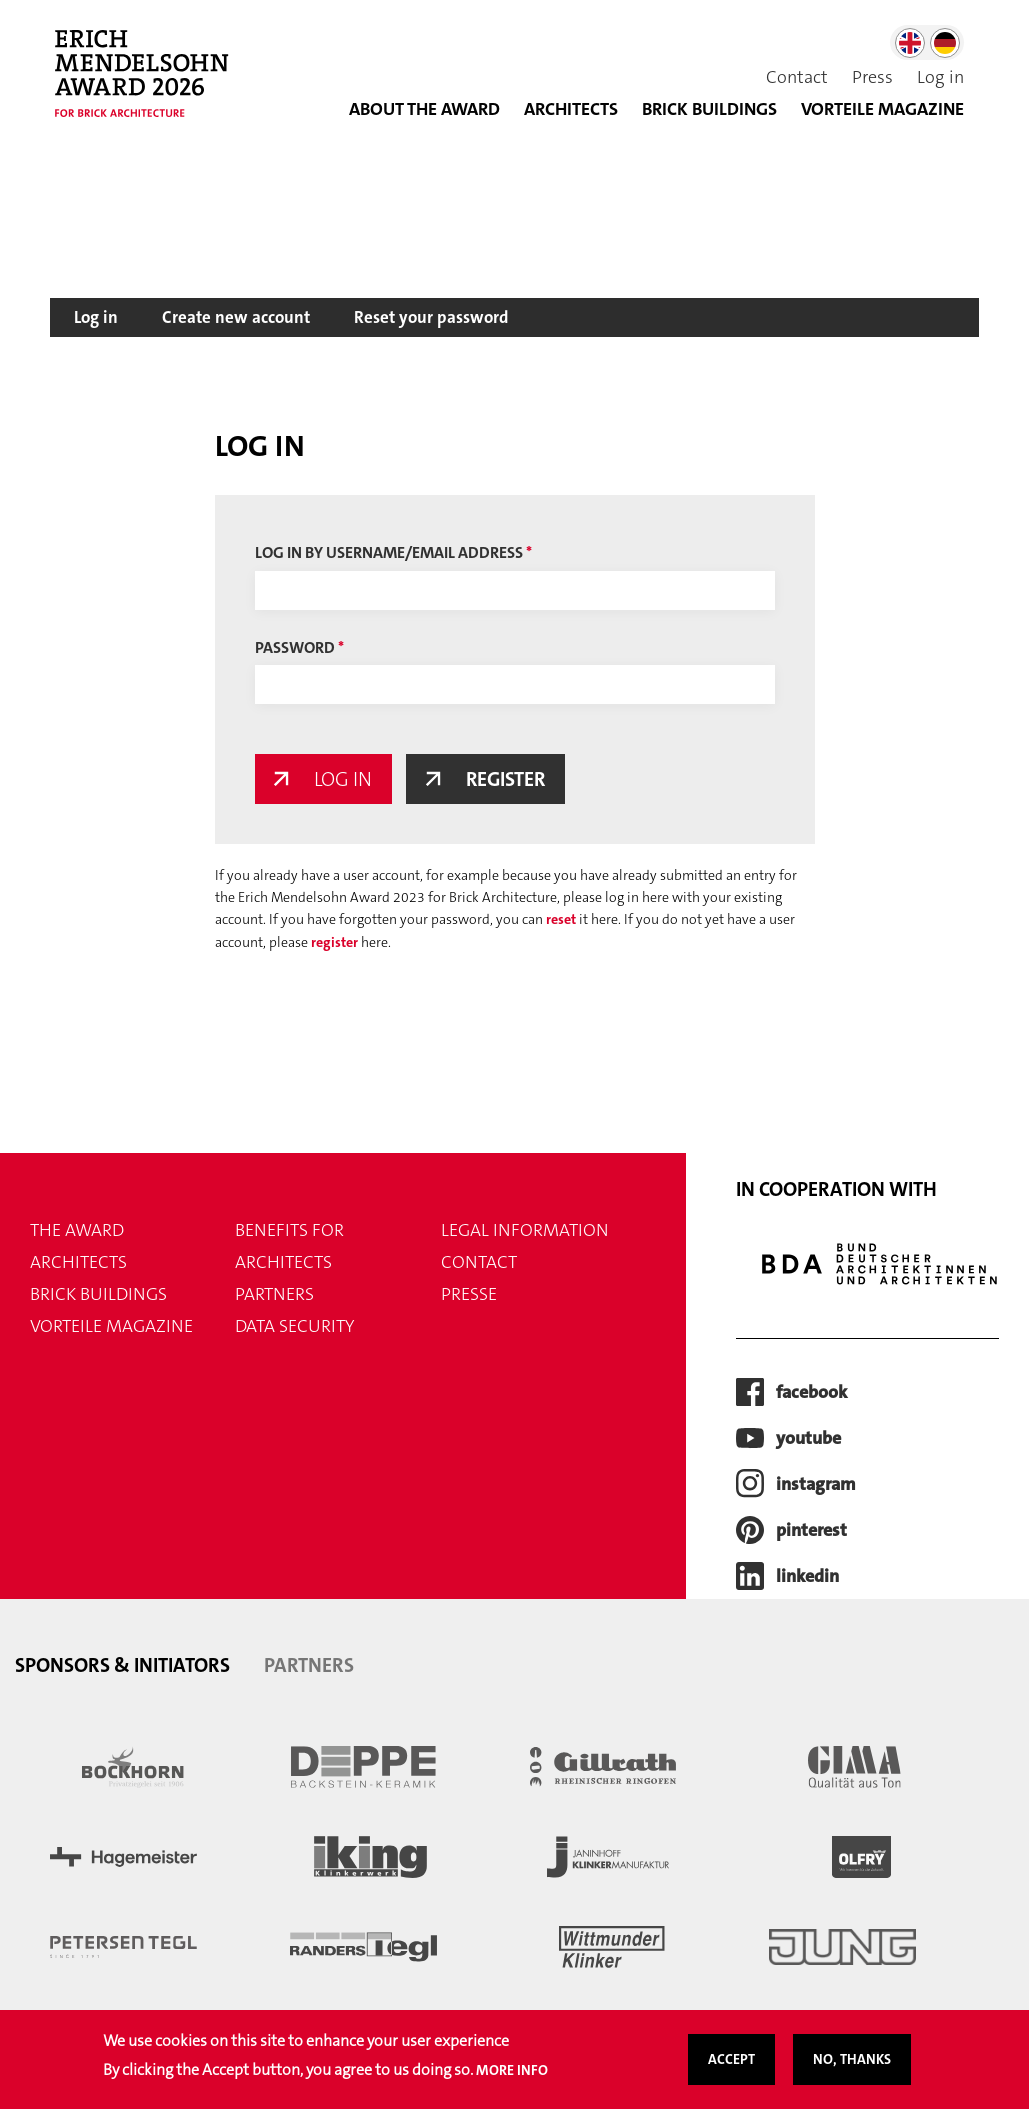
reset (561, 920)
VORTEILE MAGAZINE (882, 109)
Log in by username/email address (389, 552)
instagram (816, 1484)
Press (872, 77)
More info (512, 2076)
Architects (571, 109)
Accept (731, 2065)
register (334, 942)
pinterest (811, 1530)
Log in (940, 77)
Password (295, 647)
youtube (808, 1438)
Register (509, 779)
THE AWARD (77, 1231)
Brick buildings (709, 109)
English (910, 43)
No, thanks (852, 2065)
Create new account (236, 317)
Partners (274, 1295)
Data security (294, 1327)
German (945, 43)
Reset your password (431, 317)
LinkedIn (807, 1576)
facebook (811, 1392)
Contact (797, 77)
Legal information (525, 1231)
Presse (469, 1295)
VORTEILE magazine (111, 1327)
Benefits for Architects (289, 1247)
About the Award (424, 109)
